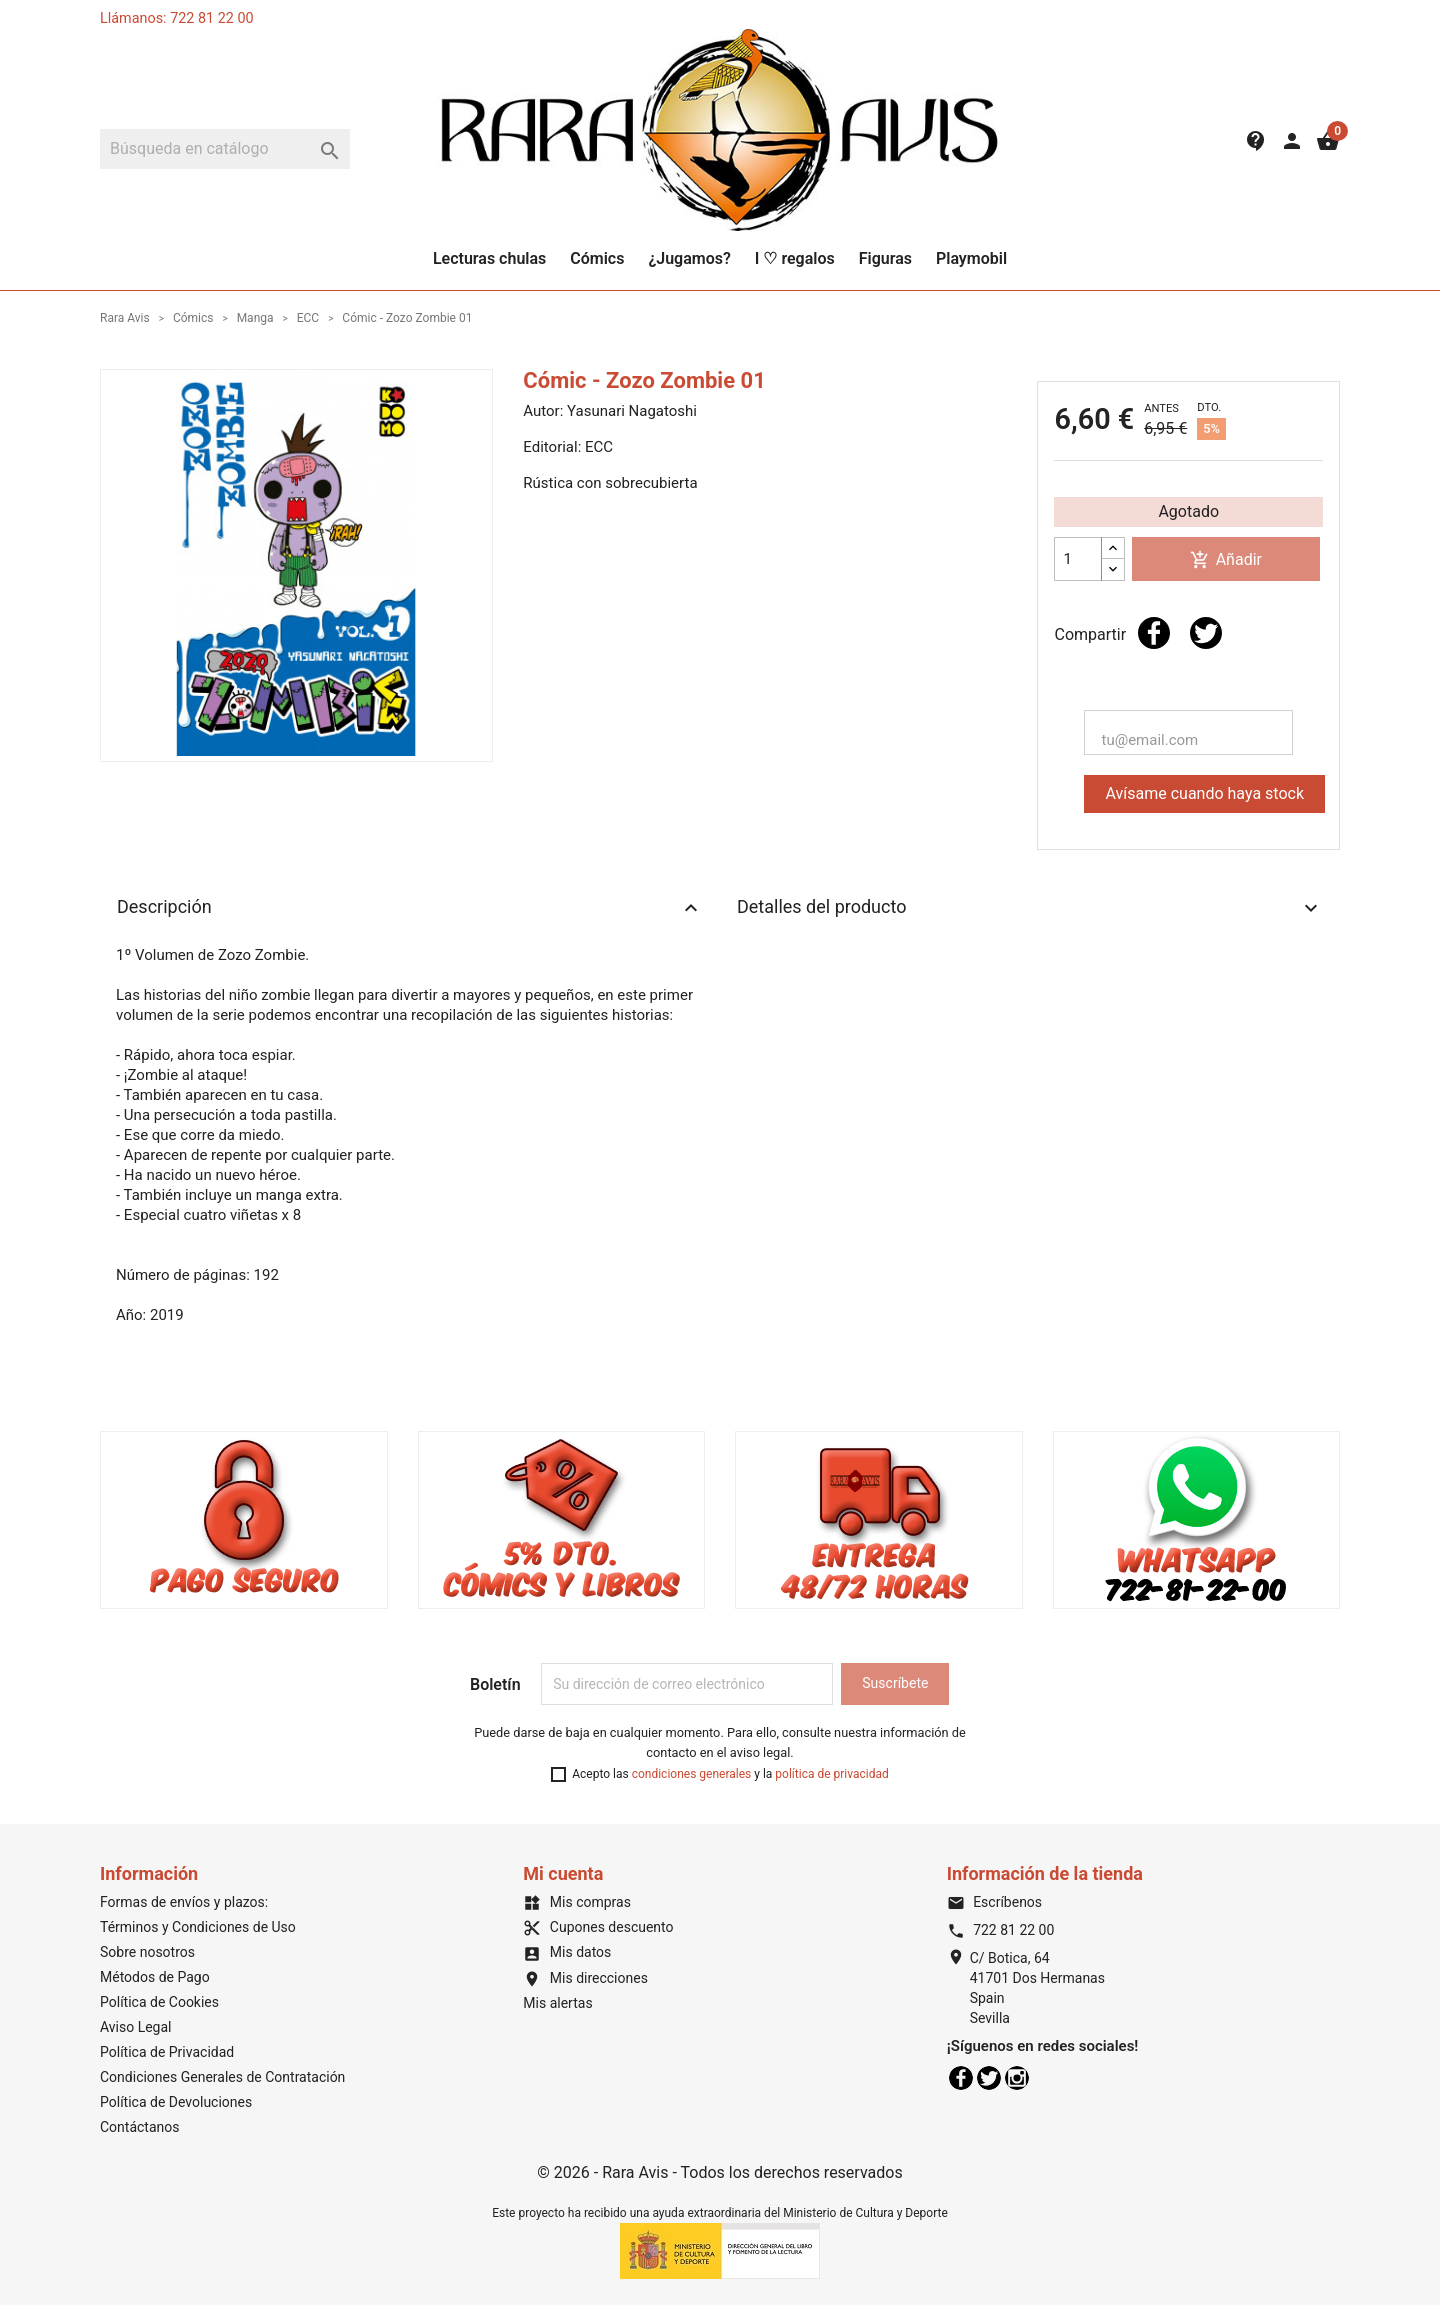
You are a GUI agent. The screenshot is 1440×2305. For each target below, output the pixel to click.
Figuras (885, 258)
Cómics (597, 258)
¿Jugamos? (689, 258)
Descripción (410, 908)
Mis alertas (557, 2003)
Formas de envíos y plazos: (184, 1902)
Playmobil (971, 258)
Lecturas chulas (489, 258)
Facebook (961, 2078)
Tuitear (1206, 633)
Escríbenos (994, 1902)
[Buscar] (225, 149)
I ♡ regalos (795, 258)
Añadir (1226, 560)
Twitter (989, 2078)
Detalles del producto (1030, 908)
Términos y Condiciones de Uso (198, 1927)
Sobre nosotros (147, 1952)
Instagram (1017, 2078)
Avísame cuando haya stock (1204, 793)
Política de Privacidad (167, 2052)
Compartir (1154, 633)
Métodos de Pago (155, 1977)
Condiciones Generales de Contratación (222, 2077)
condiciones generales (692, 1774)
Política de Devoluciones (176, 2102)
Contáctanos (140, 2127)
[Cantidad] (1078, 559)
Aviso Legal (136, 2027)
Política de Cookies (159, 2002)
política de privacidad (831, 1774)
